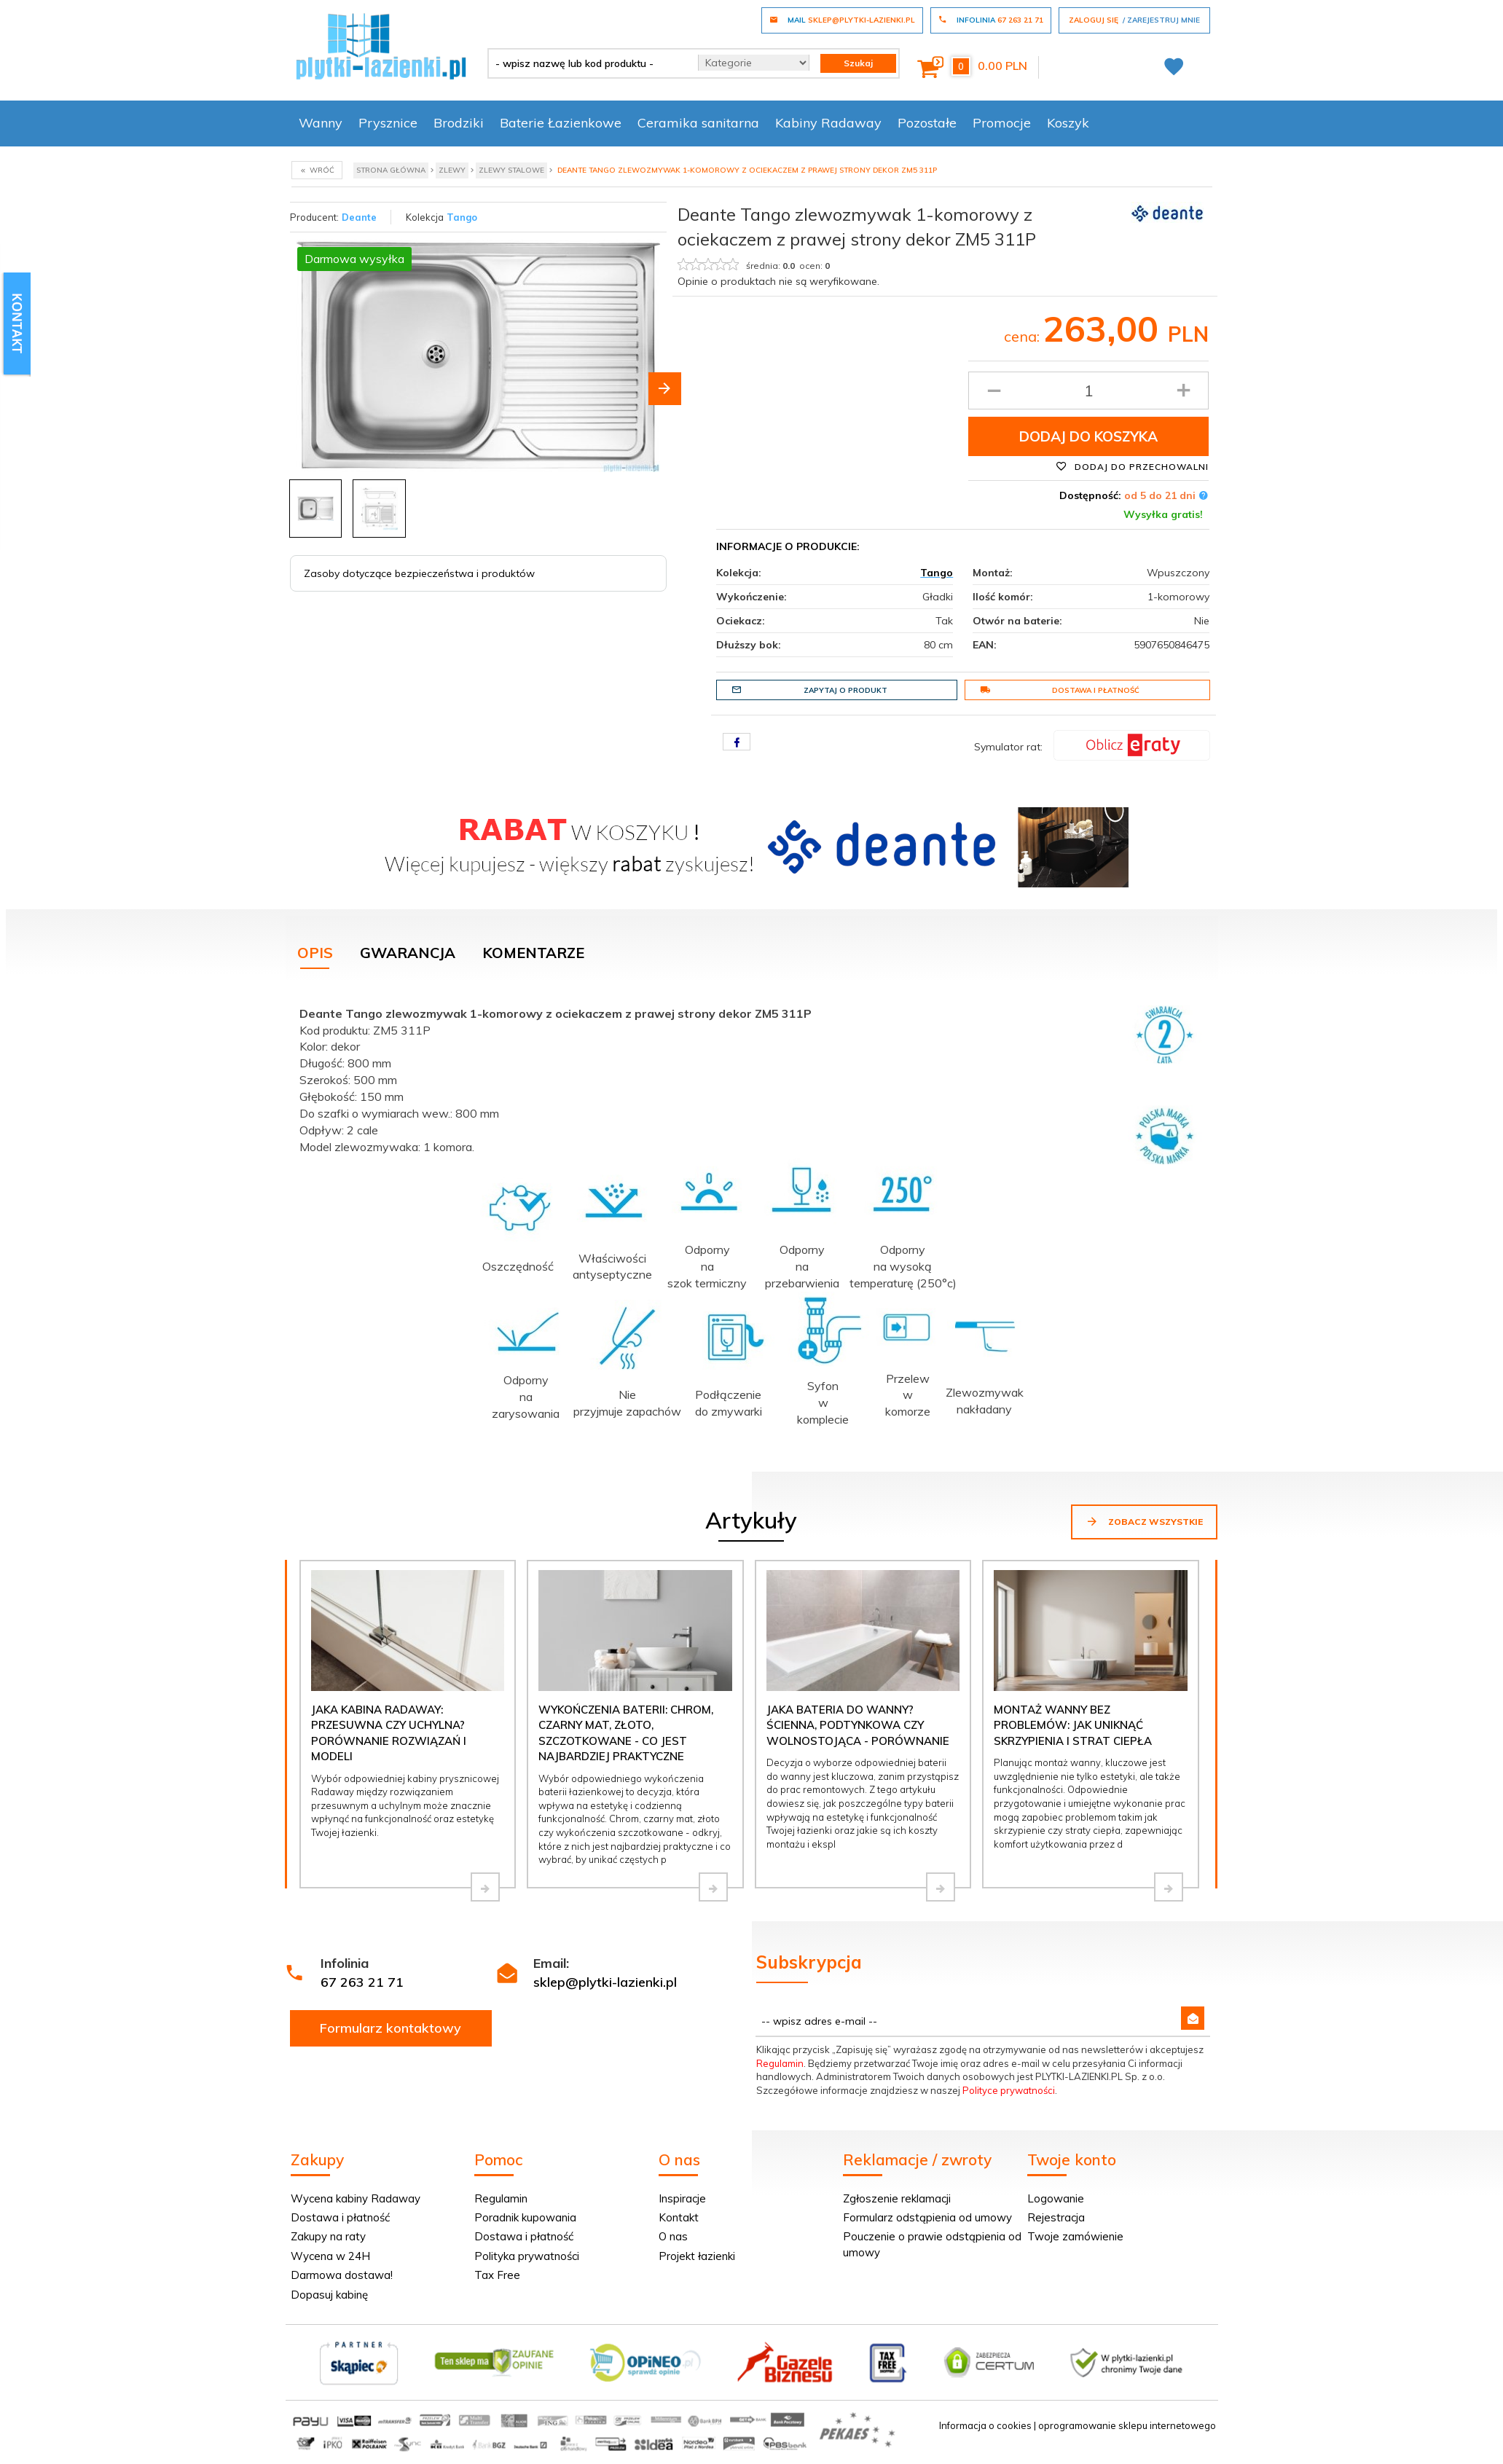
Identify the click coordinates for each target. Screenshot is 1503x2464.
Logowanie (1055, 2198)
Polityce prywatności (1008, 2090)
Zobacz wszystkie (1144, 1521)
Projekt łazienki (697, 2256)
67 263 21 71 (362, 1982)
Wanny (320, 122)
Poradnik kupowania (525, 2217)
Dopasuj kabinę (329, 2295)
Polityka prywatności (526, 2256)
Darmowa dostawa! (342, 2275)
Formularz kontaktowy (390, 2028)
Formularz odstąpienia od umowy (927, 2217)
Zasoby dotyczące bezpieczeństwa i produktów (419, 573)
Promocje (1002, 122)
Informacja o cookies (985, 2425)
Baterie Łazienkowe (560, 122)
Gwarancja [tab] (407, 952)
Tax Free (497, 2275)
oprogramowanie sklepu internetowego (1127, 2425)
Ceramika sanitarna (698, 122)
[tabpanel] (752, 1213)
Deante (359, 217)
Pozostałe (927, 122)
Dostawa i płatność (1059, 690)
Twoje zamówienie (1075, 2236)
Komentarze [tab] (533, 952)
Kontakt (679, 2217)
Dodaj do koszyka (1088, 436)
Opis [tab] (315, 952)
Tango (462, 217)
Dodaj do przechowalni (1132, 466)
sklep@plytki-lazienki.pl (605, 1982)
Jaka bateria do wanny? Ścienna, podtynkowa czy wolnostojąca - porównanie (857, 1725)
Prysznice (387, 122)
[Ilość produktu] (1088, 390)
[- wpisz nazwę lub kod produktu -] (587, 63)
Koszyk (1068, 122)
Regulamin (780, 2063)
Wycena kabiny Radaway (355, 2198)
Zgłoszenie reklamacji (897, 2198)
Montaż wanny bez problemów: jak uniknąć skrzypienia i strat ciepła (1073, 1725)
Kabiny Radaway (828, 122)
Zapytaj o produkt (809, 690)
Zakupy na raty (328, 2236)
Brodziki (458, 122)
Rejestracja (1056, 2217)
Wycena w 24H (330, 2256)
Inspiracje (682, 2198)
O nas (673, 2236)
